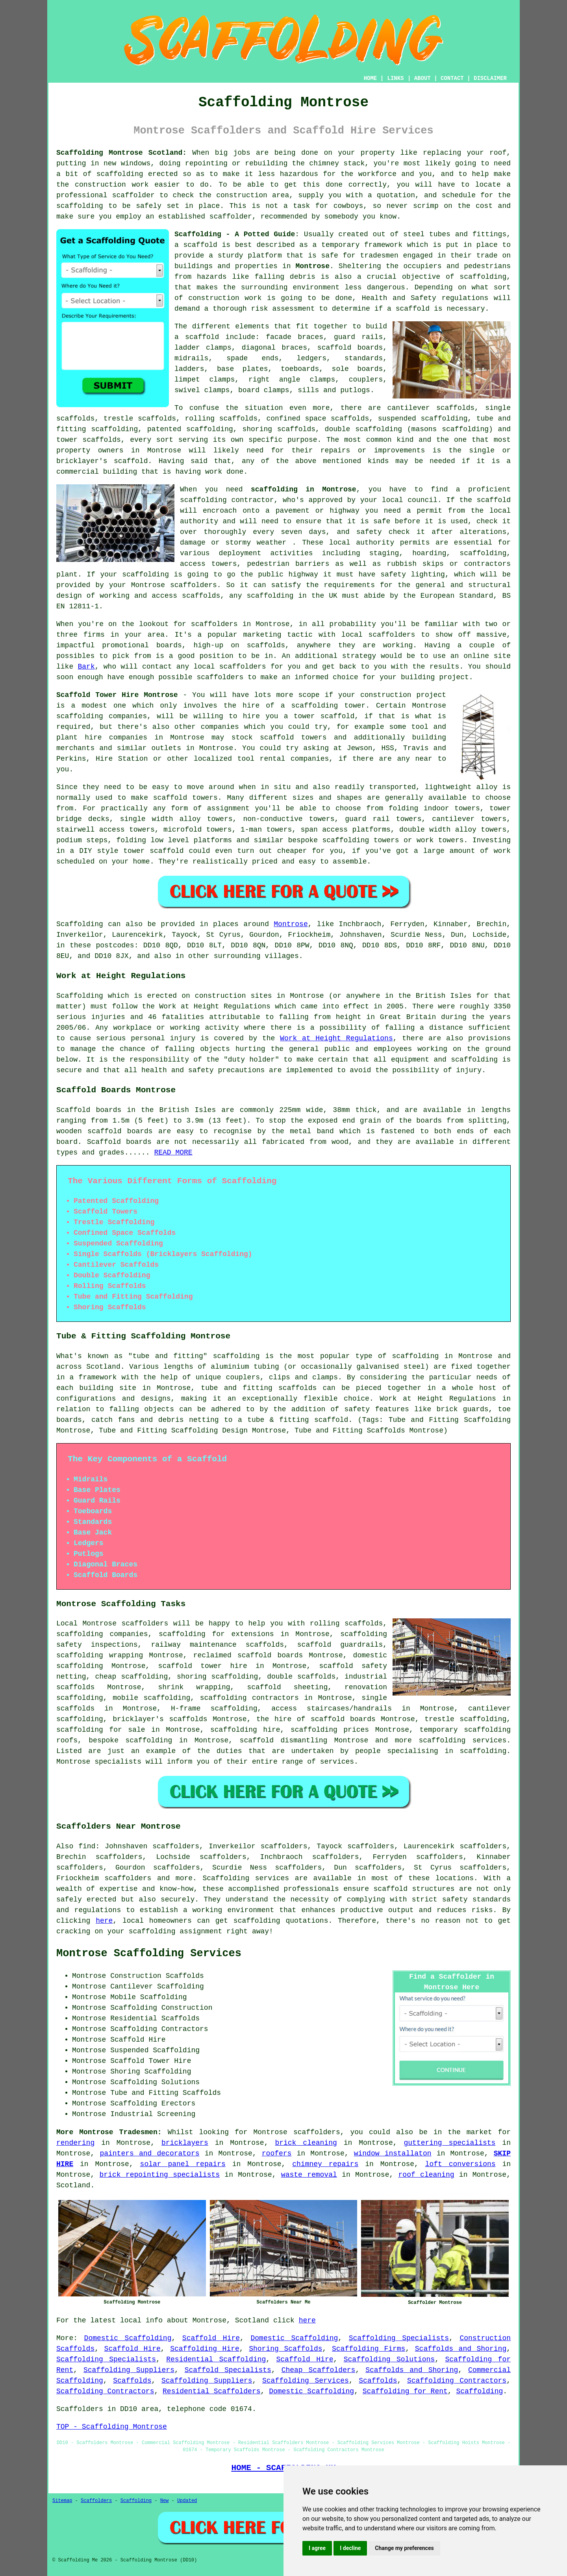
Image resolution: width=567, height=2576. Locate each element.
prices (356, 1730)
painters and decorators (149, 2153)
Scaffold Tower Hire (150, 2061)
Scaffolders (96, 2501)
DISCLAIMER (490, 78)
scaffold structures (414, 1889)
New (164, 2501)
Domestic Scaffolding (128, 2338)
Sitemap (62, 2501)
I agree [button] (317, 2548)
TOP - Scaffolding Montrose (111, 2427)
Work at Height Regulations (336, 1038)
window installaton (393, 2153)
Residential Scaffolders (211, 2391)
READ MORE (173, 1152)
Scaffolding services (245, 1878)
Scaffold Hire (211, 2338)
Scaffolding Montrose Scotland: (121, 153)
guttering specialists (449, 2143)
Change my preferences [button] (404, 2548)
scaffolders (145, 1623)
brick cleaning (306, 2143)
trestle (118, 419)
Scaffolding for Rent (405, 2391)
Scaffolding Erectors (152, 2103)
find (86, 1846)
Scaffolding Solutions (389, 2359)
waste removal (309, 2175)
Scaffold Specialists (228, 2370)
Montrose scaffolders (174, 585)
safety (369, 532)
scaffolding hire (245, 1730)
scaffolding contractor (227, 500)
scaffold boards (350, 348)
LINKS (395, 78)
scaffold (200, 245)
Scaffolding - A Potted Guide (234, 234)
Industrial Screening (152, 2114)
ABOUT (422, 78)
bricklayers (184, 2143)
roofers (277, 2153)
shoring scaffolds (278, 429)
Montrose (313, 266)
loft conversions (460, 2164)
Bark (86, 667)
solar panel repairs (183, 2164)
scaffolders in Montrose (240, 624)
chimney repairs (325, 2164)
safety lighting (412, 574)
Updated (187, 2501)
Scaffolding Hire (204, 2349)
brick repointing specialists (160, 2175)
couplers (366, 380)
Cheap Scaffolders (319, 2370)
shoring (192, 1677)
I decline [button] (350, 2548)
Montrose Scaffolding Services (148, 1953)
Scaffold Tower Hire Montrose (117, 695)
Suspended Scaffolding (155, 2050)
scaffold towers (293, 737)
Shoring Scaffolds (285, 2349)
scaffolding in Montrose (303, 489)
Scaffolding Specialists (399, 2338)
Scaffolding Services (305, 2381)
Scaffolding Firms (368, 2349)
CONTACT (452, 78)
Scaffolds (132, 2381)
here (104, 1921)
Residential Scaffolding (216, 2359)
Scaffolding (79, 924)
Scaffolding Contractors (456, 2381)
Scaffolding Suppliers (128, 2370)
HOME (370, 78)
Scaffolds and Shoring (460, 2349)
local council (409, 500)
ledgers (311, 358)
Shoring (125, 2072)
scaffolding (209, 429)
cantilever (408, 408)
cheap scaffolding (131, 1677)
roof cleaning (426, 2175)
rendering (75, 2143)
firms (94, 635)
